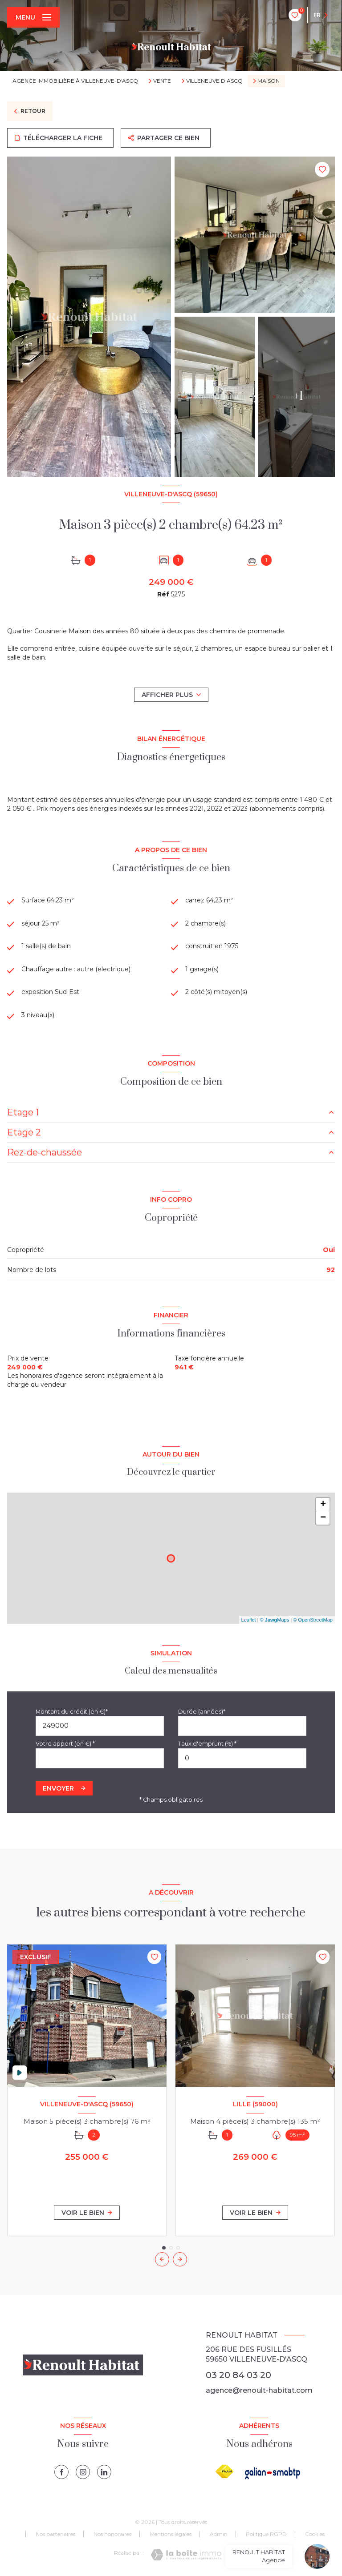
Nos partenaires (55, 2534)
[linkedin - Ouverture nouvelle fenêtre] (104, 2472)
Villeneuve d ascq (214, 81)
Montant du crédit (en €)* (72, 1711)
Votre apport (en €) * (65, 1743)
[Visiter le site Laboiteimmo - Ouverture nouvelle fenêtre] (186, 2554)
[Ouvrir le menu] (33, 17)
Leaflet (248, 1619)
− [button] (323, 1518)
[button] (180, 2259)
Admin (219, 2534)
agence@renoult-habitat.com (259, 2390)
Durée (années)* (201, 1711)
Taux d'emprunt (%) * (207, 1743)
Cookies (315, 2534)
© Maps (274, 1619)
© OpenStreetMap (313, 1619)
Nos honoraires (112, 2534)
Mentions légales (170, 2534)
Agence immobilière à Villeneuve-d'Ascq (75, 80)
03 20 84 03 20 (238, 2375)
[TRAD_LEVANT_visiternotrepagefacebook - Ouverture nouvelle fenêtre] (61, 2472)
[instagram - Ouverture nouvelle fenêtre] (83, 2472)
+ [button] (323, 1504)
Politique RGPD (266, 2534)
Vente (162, 81)
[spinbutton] (242, 1758)
